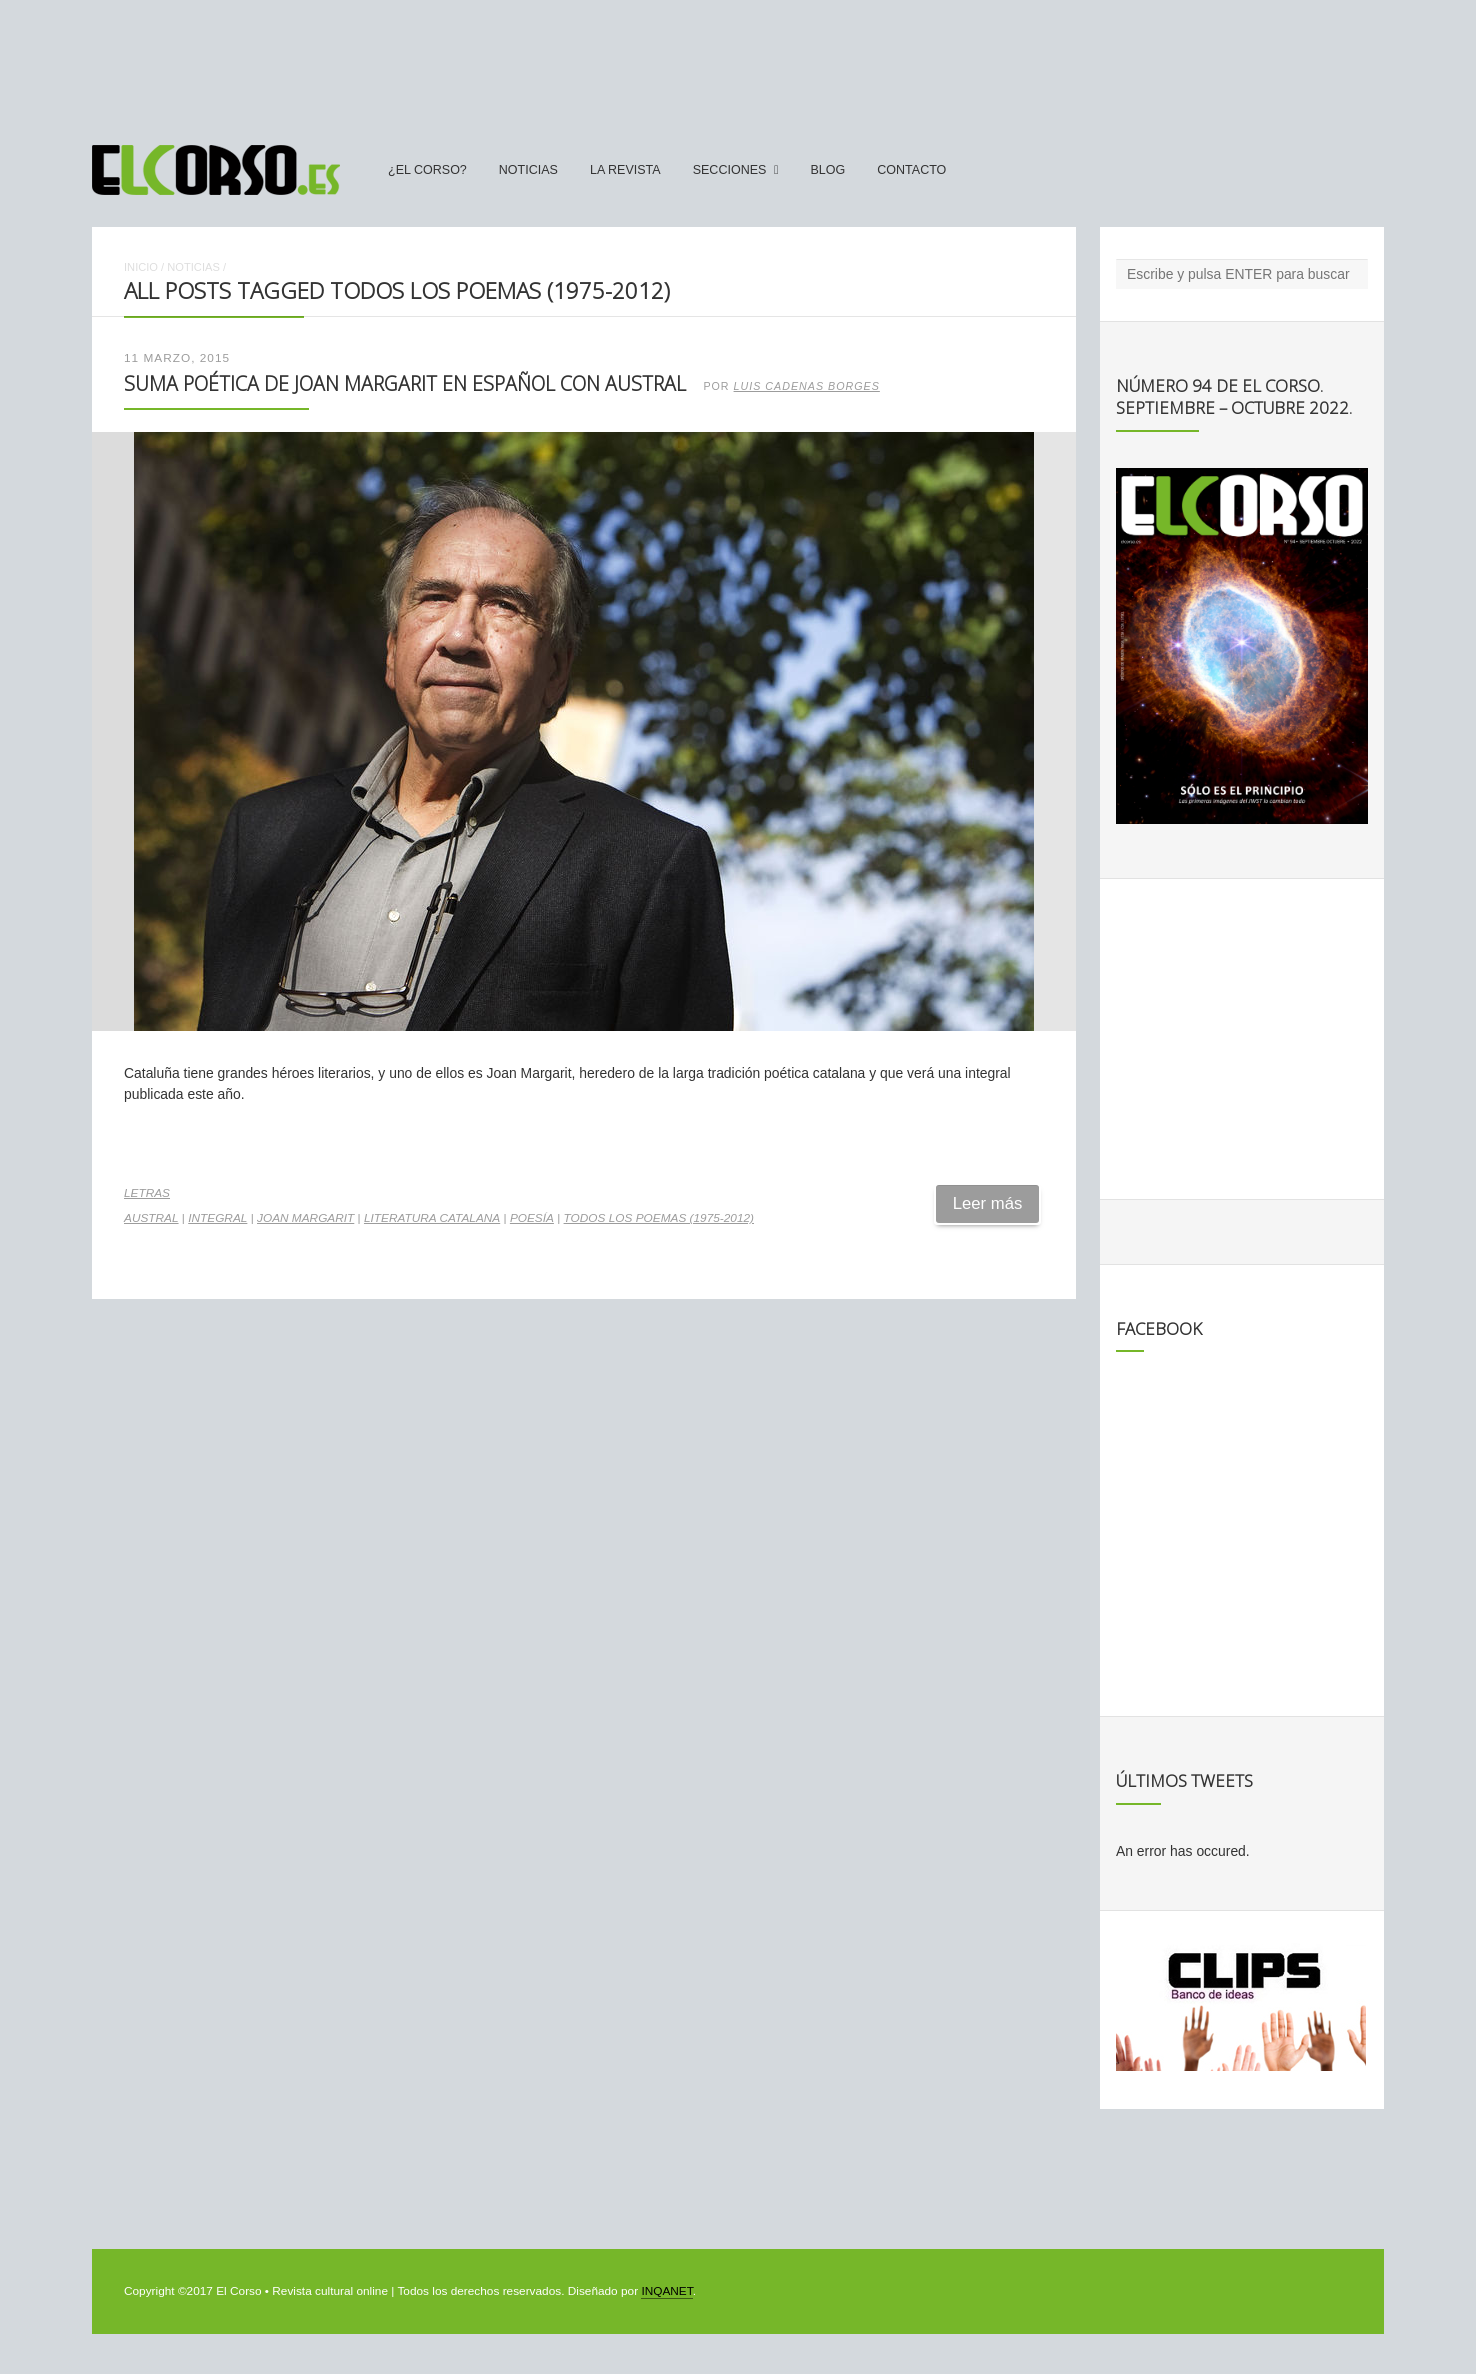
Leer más (988, 1203)
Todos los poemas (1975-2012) (659, 1218)
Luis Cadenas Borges (807, 386)
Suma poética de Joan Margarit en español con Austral (405, 383)
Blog (827, 170)
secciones (730, 170)
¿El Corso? (427, 170)
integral (217, 1218)
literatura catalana (432, 1218)
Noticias (528, 170)
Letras (147, 1193)
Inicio (141, 267)
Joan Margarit (305, 1218)
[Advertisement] (738, 63)
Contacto (911, 170)
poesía (532, 1218)
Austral (151, 1218)
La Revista (625, 170)
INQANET (666, 2291)
